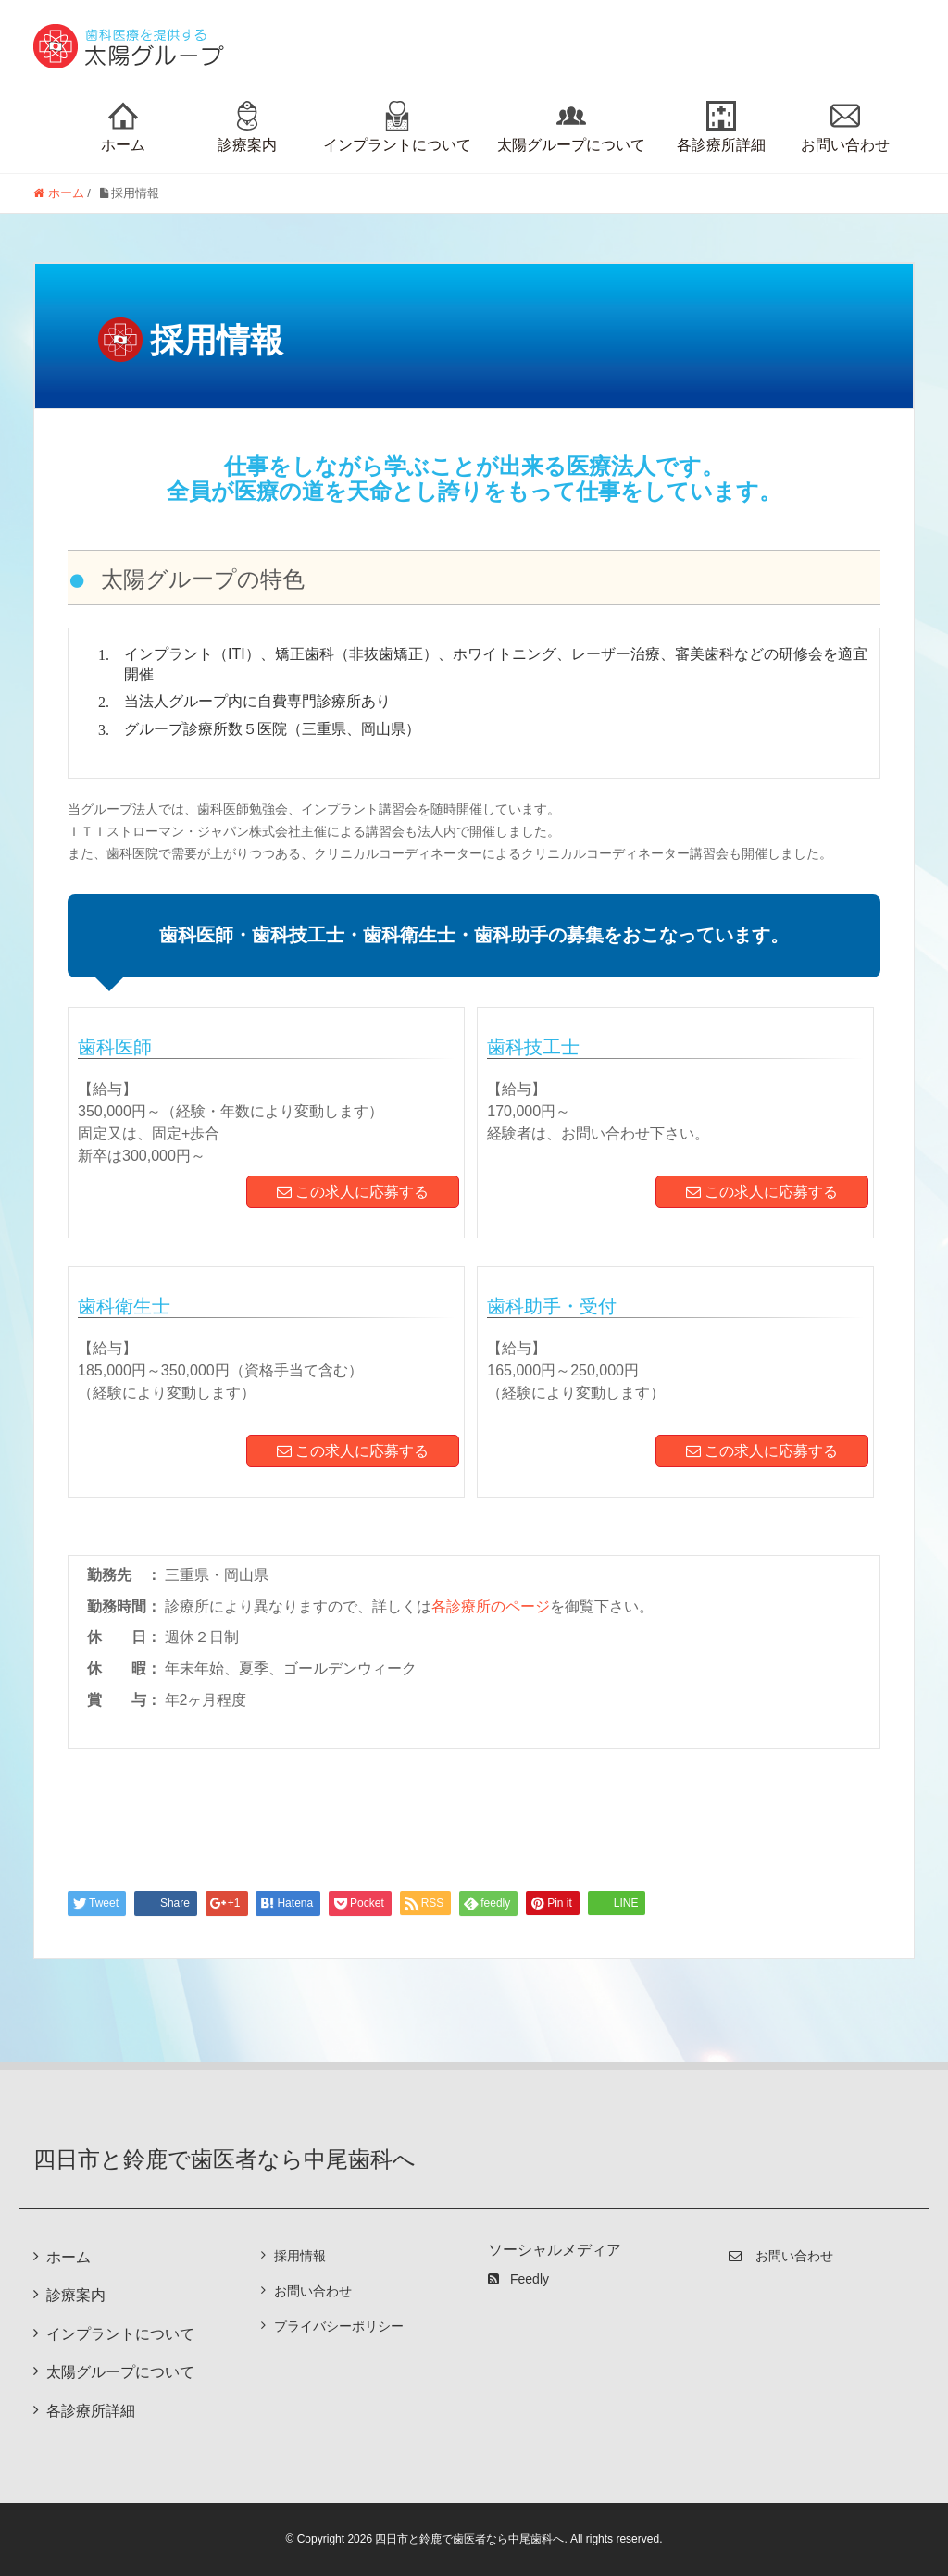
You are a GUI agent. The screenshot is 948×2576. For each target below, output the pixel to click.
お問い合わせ (845, 127)
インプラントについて (397, 127)
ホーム (123, 127)
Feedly (518, 2278)
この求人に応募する (353, 1192)
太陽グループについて (571, 127)
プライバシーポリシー (339, 2326)
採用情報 (300, 2255)
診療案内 (247, 127)
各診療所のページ (490, 1606)
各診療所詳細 (721, 127)
